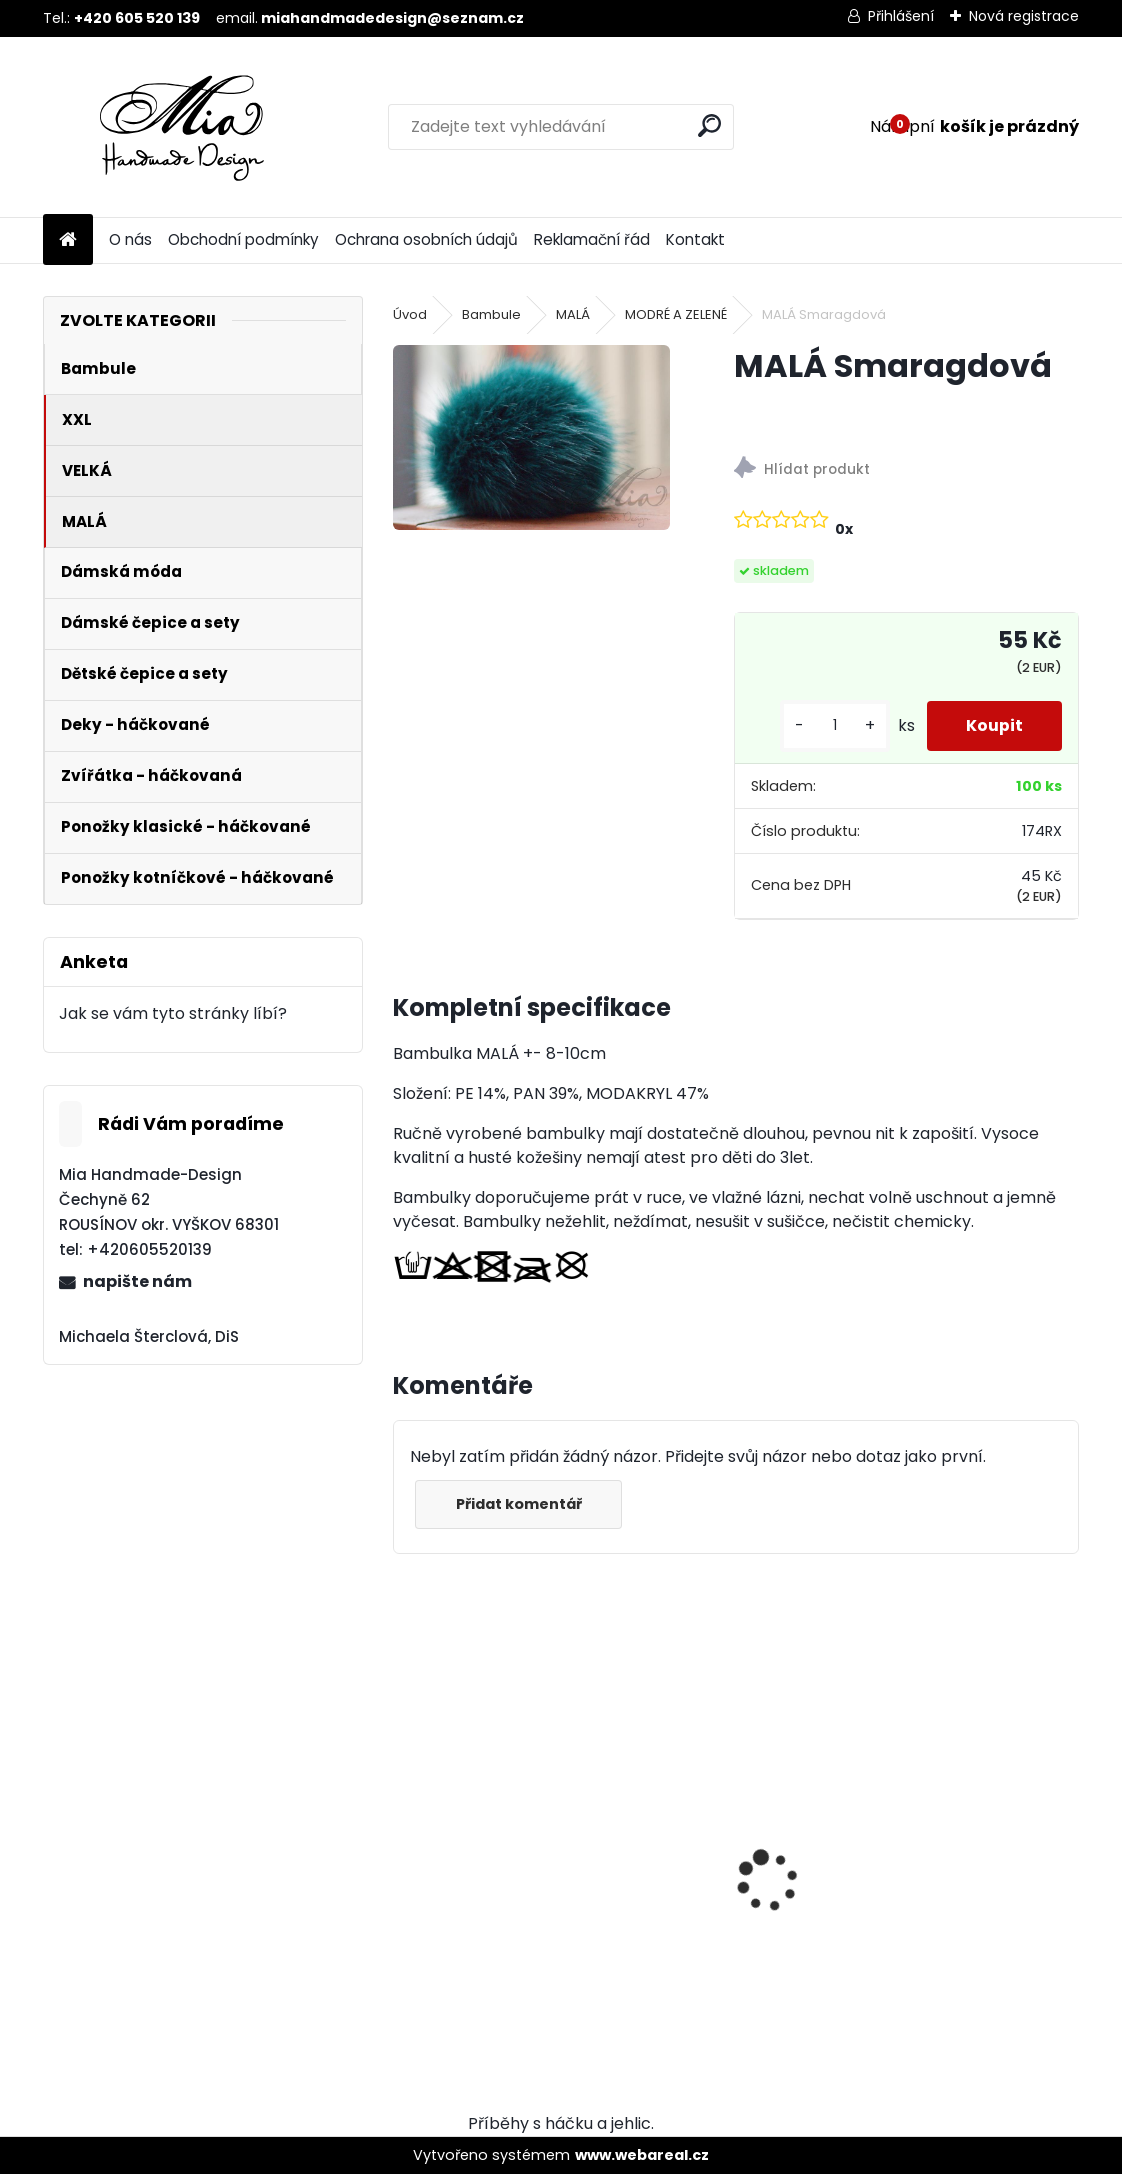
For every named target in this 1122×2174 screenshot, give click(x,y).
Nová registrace (1024, 16)
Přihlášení (901, 16)
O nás (130, 239)
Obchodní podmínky (243, 239)
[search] (709, 125)
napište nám (137, 1281)
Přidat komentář (519, 1504)
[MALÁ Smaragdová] (531, 437)
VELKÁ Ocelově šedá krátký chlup (536, 1877)
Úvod (410, 314)
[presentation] (404, 1846)
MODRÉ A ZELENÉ (676, 314)
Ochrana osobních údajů (426, 239)
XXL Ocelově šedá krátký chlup (876, 1877)
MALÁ (573, 314)
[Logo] (180, 127)
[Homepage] (68, 240)
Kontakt (695, 239)
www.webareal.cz (642, 2155)
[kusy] (833, 725)
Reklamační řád (592, 239)
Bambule (491, 314)
